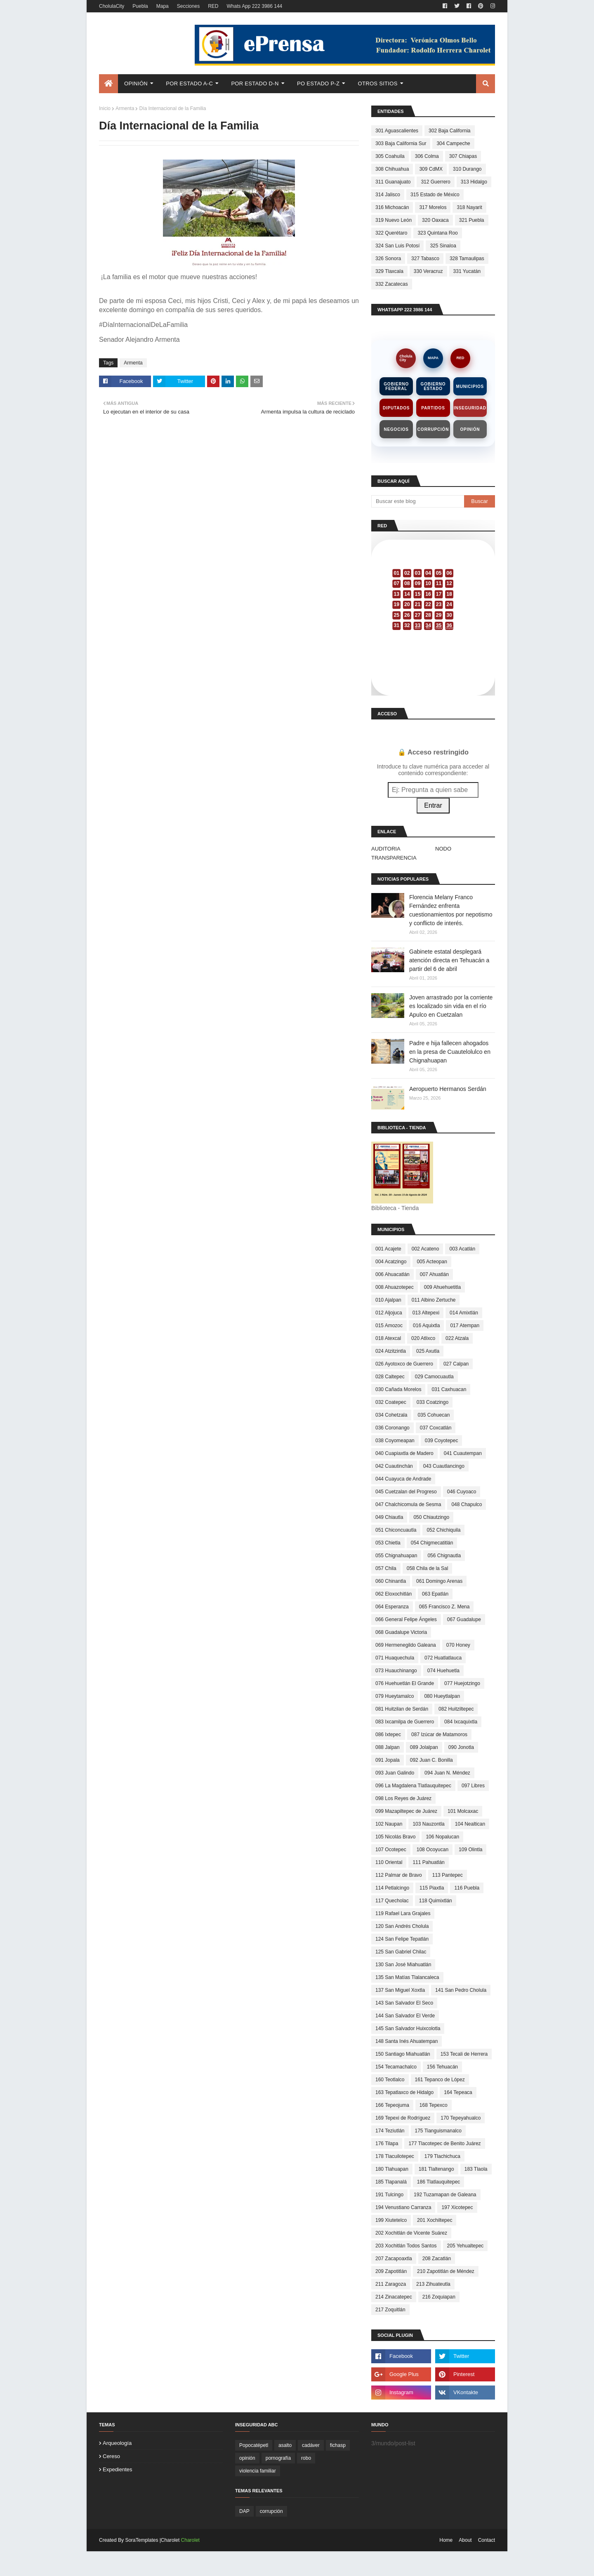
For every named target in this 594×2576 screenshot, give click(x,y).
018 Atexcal (388, 1338)
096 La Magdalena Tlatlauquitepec (413, 1786)
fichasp (338, 2445)
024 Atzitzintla (390, 1351)
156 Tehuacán (442, 2067)
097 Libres (473, 1786)
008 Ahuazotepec (394, 1287)
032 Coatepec (390, 1402)
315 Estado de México (435, 194)
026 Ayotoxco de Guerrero (404, 1364)
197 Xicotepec (457, 2207)
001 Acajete (388, 1249)
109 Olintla (470, 1849)
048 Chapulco (466, 1504)
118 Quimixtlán (435, 1901)
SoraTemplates (141, 2540)
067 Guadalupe (464, 1619)
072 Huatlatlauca (443, 1658)
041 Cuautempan (463, 1453)
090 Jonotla (461, 1747)
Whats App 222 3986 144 (254, 6)
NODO (443, 849)
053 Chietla (388, 1543)
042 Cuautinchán (394, 1466)
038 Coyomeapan (395, 1440)
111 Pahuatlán (428, 1862)
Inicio (105, 108)
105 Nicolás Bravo (395, 1837)
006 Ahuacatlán (392, 1274)
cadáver (311, 2445)
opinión (247, 2458)
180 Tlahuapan (391, 2169)
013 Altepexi (425, 1313)
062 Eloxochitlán (393, 1594)
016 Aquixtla (426, 1325)
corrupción (271, 2511)
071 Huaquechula (394, 1658)
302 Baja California (449, 131)
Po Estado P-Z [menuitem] (318, 83)
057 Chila (385, 1568)
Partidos (433, 408)
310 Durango (467, 169)
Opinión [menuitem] (136, 83)
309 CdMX (431, 169)
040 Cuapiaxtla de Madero (404, 1453)
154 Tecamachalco (396, 2067)
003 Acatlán (462, 1249)
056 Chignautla (444, 1555)
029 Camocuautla (434, 1377)
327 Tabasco (425, 258)
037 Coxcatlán (436, 1428)
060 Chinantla (390, 1581)
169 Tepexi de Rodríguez (402, 2118)
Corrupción (433, 429)
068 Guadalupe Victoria (401, 1632)
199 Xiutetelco (391, 2220)
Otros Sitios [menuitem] (378, 83)
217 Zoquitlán (390, 2310)
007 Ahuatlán (434, 1274)
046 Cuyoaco (461, 1492)
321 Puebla (471, 220)
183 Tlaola (476, 2169)
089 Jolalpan (424, 1747)
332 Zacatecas (391, 284)
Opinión (470, 429)
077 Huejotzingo (462, 1683)
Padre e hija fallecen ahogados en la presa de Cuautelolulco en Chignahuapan (449, 1052)
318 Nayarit (469, 207)
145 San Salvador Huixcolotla (407, 2028)
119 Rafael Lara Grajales (402, 1913)
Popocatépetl (253, 2445)
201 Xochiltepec (434, 2220)
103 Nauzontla (428, 1824)
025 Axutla (427, 1351)
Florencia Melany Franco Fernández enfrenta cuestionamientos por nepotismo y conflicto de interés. (451, 910)
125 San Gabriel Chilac (400, 1952)
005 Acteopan (432, 1261)
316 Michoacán (392, 207)
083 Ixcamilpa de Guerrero (404, 1722)
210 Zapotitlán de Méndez (445, 2271)
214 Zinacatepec (393, 2297)
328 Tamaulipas (467, 258)
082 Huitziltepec (456, 1709)
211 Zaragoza (390, 2284)
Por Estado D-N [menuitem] (254, 83)
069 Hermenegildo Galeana (405, 1645)
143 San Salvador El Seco (404, 2003)
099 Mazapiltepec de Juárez (406, 1811)
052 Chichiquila (443, 1530)
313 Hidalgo (474, 182)
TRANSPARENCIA (394, 858)
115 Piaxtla (432, 1888)
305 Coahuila (390, 156)
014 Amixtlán (464, 1313)
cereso (111, 2456)
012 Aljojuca (388, 1313)
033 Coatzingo (432, 1402)
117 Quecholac (392, 1901)
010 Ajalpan (388, 1300)
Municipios (470, 386)
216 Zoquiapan (438, 2297)
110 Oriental (388, 1862)
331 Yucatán (467, 271)
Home (446, 2540)
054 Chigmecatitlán (432, 1543)
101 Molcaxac (463, 1811)
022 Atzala (457, 1338)
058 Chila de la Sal (427, 1568)
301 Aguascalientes (396, 131)
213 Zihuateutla (433, 2284)
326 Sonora (388, 258)
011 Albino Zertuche (434, 1300)
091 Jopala (387, 1760)
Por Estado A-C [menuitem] (189, 83)
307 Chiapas (463, 156)
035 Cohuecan (433, 1415)
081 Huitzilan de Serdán (401, 1709)
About (465, 2540)
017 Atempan (464, 1325)
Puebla (140, 6)
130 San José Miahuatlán (403, 1964)
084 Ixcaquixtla (460, 1722)
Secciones (188, 6)
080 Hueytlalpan (442, 1696)
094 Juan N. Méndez (447, 1773)
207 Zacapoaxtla (393, 2258)
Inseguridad (470, 408)
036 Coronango (392, 1428)
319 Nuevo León (393, 220)
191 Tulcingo (389, 2195)
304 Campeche (453, 143)
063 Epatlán (435, 1594)
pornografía (278, 2458)
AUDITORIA (386, 849)
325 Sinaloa (443, 246)
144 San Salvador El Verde (405, 2016)
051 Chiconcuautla (395, 1530)
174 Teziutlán (390, 2131)
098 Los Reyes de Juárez (403, 1798)
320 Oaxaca (435, 220)
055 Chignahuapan (396, 1555)
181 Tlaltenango (436, 2169)
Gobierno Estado (433, 386)
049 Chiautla (389, 1517)
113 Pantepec (447, 1875)
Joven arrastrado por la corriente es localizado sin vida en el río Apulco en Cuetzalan (451, 1006)
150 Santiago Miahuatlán (402, 2054)
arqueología (117, 2443)
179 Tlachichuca (442, 2156)
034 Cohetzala (391, 1415)
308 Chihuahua (392, 169)
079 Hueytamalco (394, 1696)
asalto (285, 2445)
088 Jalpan (387, 1747)
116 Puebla (466, 1888)
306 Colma (427, 156)
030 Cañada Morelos (398, 1389)
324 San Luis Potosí (397, 246)
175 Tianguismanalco (438, 2131)
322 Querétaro (391, 233)
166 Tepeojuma (392, 2105)
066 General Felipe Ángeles (406, 1619)
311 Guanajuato (392, 182)
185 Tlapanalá (391, 2182)
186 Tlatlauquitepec (438, 2182)
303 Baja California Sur (400, 143)
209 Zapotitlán (391, 2271)
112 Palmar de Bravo (398, 1875)
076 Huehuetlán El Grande (404, 1683)
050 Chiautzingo (431, 1517)
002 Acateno (425, 1249)
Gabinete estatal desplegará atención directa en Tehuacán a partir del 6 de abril (449, 960)
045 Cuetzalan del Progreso (406, 1492)
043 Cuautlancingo (443, 1466)
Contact (486, 2540)
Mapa (162, 6)
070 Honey (458, 1645)
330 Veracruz (428, 271)
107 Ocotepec (390, 1849)
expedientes (117, 2469)
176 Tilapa (386, 2143)
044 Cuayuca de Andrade (403, 1479)
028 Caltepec (390, 1377)
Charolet (190, 2540)
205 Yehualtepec (465, 2246)
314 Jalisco (387, 194)
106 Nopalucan (442, 1837)
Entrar (433, 805)
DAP (244, 2511)
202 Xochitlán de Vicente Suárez (411, 2233)
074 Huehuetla (443, 1670)
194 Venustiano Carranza (403, 2207)
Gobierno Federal (396, 386)
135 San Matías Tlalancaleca (407, 1977)
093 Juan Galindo (394, 1773)
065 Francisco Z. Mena (444, 1607)
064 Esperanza (392, 1607)
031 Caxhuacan (448, 1389)
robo (306, 2458)
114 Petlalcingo (392, 1888)
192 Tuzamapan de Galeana (445, 2195)
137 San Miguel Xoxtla (400, 1990)
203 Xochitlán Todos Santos (406, 2246)
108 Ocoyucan (432, 1849)
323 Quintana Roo (437, 233)
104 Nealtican (470, 1824)
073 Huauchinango (396, 1670)
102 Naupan (388, 1824)
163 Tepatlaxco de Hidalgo (404, 2092)
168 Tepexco (434, 2105)
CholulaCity (111, 6)
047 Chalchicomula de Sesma (408, 1504)
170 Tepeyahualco (461, 2118)
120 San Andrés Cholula (402, 1926)
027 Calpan (456, 1364)
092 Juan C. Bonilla (431, 1760)
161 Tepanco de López (440, 2079)
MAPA (433, 358)
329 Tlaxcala (389, 271)
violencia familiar (257, 2471)
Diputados (396, 408)
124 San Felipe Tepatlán (402, 1939)
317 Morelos (432, 207)
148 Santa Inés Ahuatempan (406, 2041)
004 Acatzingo (390, 1261)
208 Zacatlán (436, 2258)
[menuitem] (108, 83)
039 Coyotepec (441, 1440)
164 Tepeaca (458, 2092)
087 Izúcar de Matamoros (439, 1734)
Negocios (396, 429)
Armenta (125, 108)
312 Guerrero (435, 182)
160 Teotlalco (390, 2079)
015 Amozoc (389, 1325)
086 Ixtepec (388, 1734)
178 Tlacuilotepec (394, 2156)
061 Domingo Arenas (439, 1581)
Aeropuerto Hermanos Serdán (447, 1089)
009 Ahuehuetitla (442, 1287)
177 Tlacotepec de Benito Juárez (444, 2143)
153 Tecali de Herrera (464, 2054)
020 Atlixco (423, 1338)
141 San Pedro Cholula (460, 1990)
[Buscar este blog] (417, 501)
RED (213, 6)
